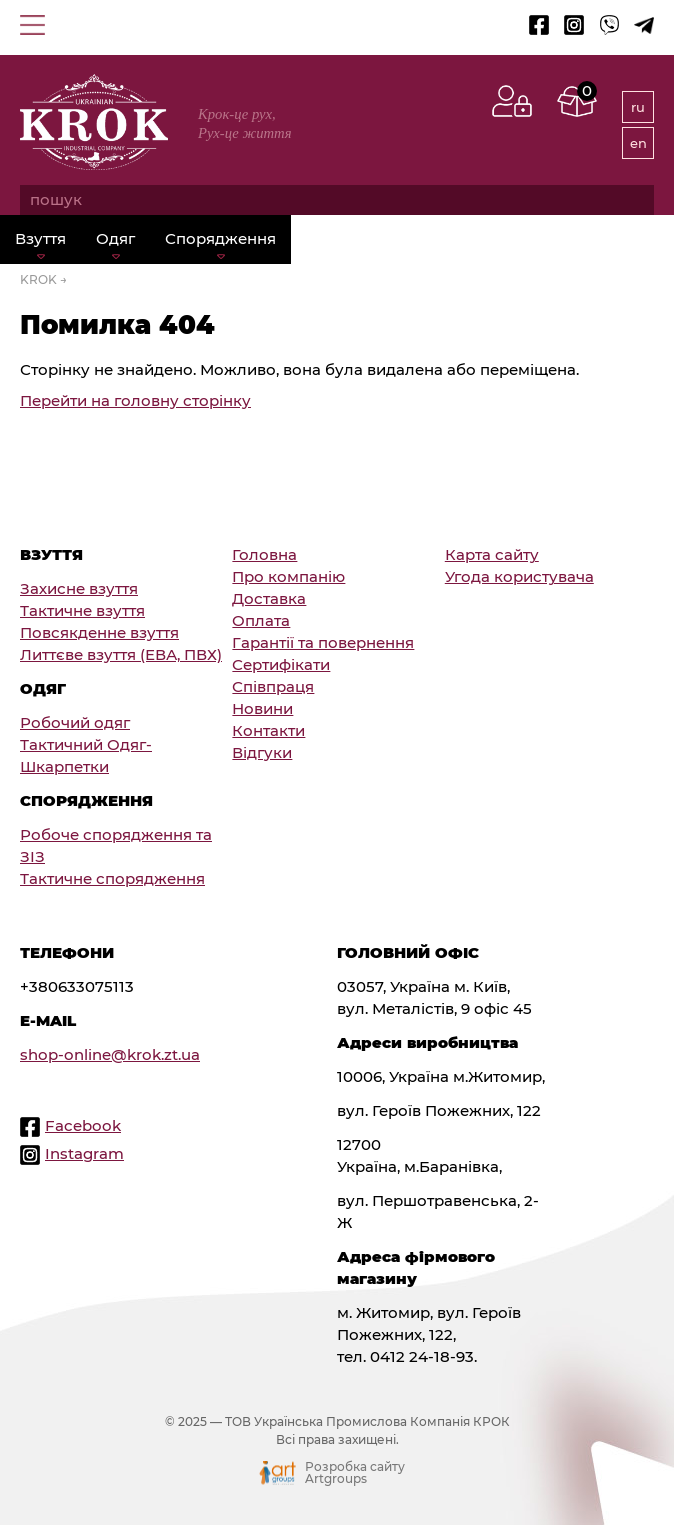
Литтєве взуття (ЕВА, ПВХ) (121, 655)
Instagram (84, 1154)
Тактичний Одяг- (86, 745)
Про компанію (288, 577)
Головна (264, 555)
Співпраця (273, 687)
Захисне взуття (79, 589)
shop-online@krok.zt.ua (110, 1055)
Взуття (40, 239)
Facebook (83, 1126)
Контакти (268, 731)
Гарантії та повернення (323, 643)
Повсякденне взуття (99, 633)
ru (638, 107)
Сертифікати (281, 665)
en (638, 143)
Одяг (115, 239)
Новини (262, 709)
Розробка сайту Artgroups (355, 1473)
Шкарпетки (64, 767)
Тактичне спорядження (112, 879)
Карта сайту (492, 555)
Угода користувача (519, 577)
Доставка (269, 599)
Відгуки (262, 753)
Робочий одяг (75, 723)
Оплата (261, 621)
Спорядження (220, 239)
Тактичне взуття (82, 611)
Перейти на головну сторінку (135, 401)
